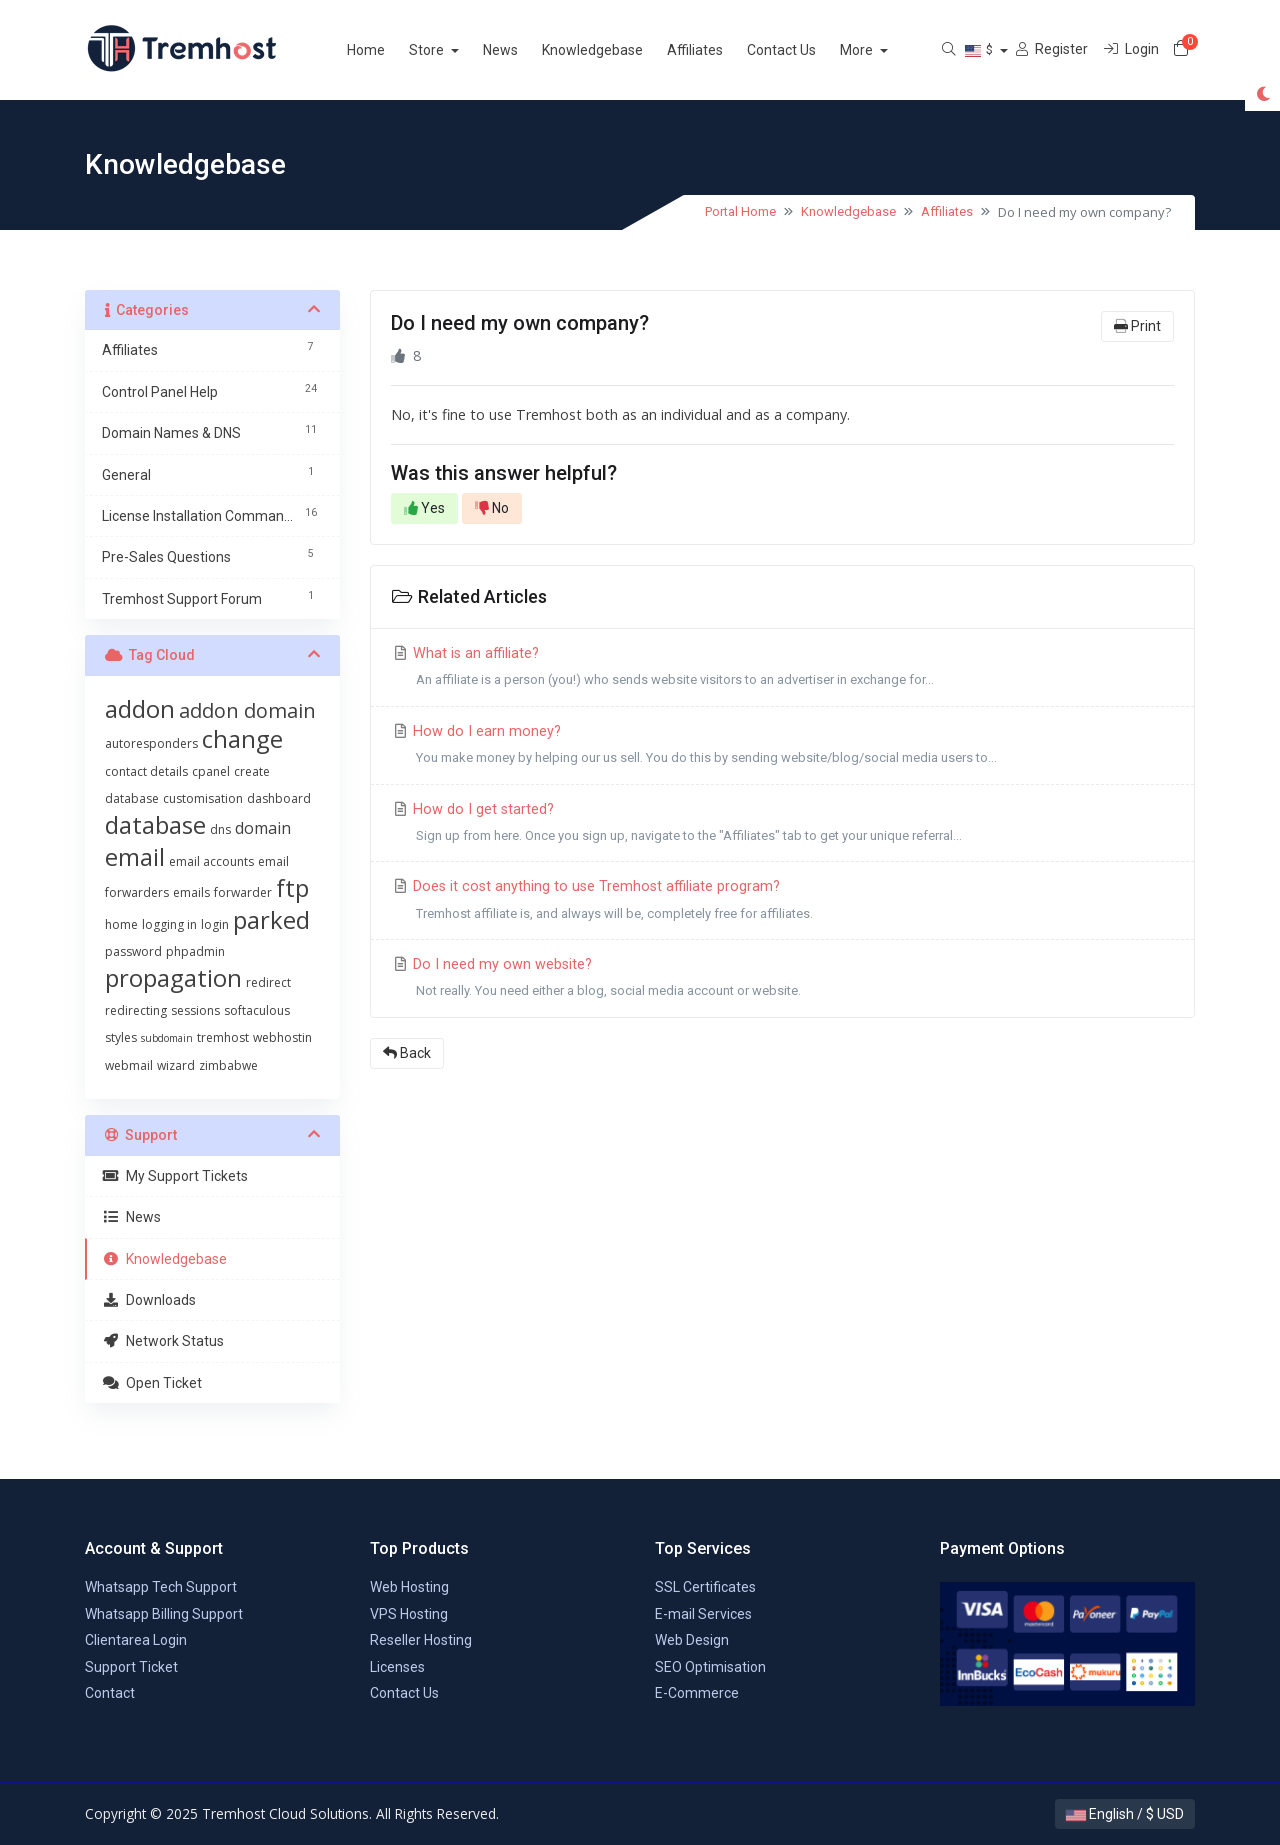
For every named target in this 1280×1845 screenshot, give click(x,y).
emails (191, 892)
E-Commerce (697, 1693)
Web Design (692, 1640)
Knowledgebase (616, 50)
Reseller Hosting (421, 1640)
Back (407, 1053)
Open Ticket (152, 1383)
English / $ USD (1125, 1814)
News (524, 50)
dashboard (279, 798)
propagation (173, 977)
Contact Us (805, 50)
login (215, 924)
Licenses (397, 1667)
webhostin (282, 1037)
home (121, 924)
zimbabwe (228, 1065)
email (135, 856)
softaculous (257, 1010)
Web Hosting (409, 1587)
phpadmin (195, 951)
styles (121, 1037)
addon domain (247, 710)
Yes (424, 508)
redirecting (136, 1010)
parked (271, 919)
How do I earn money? (782, 747)
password (133, 951)
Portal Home (740, 211)
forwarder (243, 892)
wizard (176, 1065)
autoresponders (151, 743)
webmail (129, 1065)
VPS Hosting (409, 1614)
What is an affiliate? (782, 669)
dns (220, 829)
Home (390, 50)
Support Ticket (131, 1667)
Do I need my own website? (782, 980)
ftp (292, 887)
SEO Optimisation (710, 1667)
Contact (110, 1693)
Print (1137, 326)
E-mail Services (703, 1614)
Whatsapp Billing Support (164, 1614)
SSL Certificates (705, 1587)
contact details (146, 771)
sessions (195, 1010)
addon (140, 708)
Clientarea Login (136, 1640)
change (242, 738)
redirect (268, 982)
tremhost (223, 1037)
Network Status (163, 1341)
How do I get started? (782, 825)
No (492, 508)
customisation (203, 798)
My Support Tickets (175, 1176)
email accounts (211, 861)
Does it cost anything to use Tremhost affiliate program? (782, 902)
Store (452, 50)
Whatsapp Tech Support (161, 1587)
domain (263, 828)
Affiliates (719, 50)
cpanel (211, 771)
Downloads (149, 1300)
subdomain (167, 1038)
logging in (169, 924)
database (155, 824)
